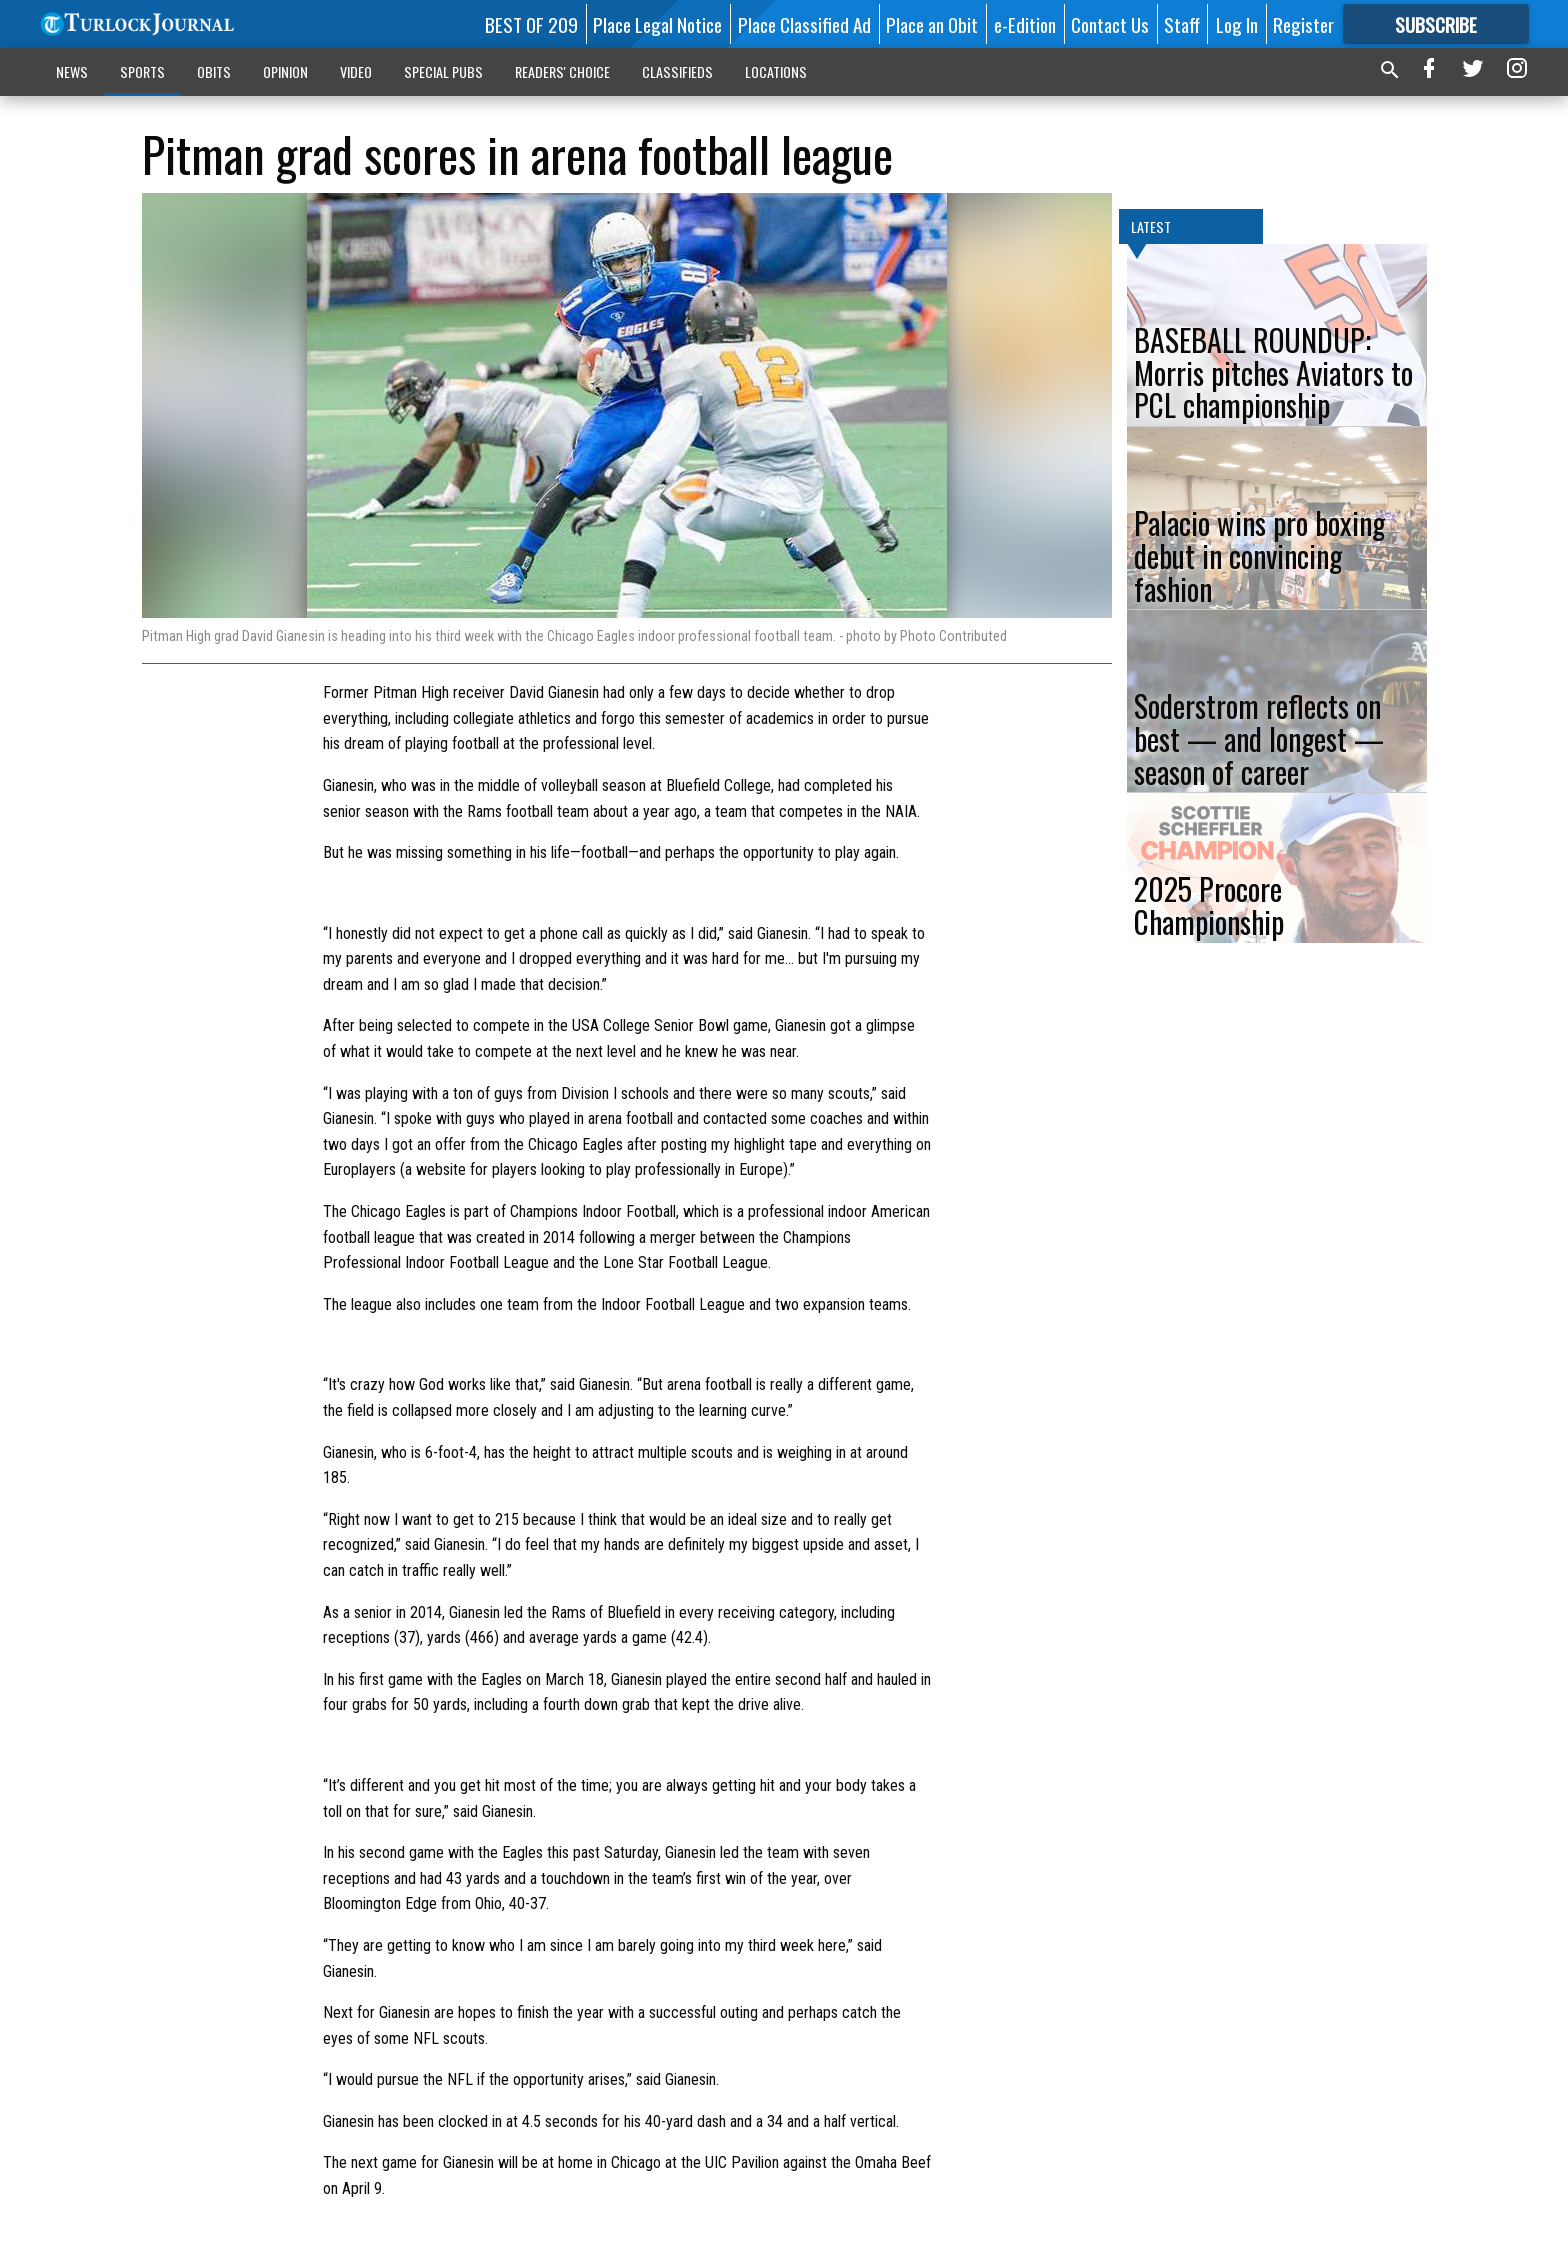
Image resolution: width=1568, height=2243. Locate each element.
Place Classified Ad (804, 24)
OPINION (285, 71)
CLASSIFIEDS (677, 71)
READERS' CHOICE (562, 71)
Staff (1182, 24)
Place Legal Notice (657, 24)
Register (1303, 24)
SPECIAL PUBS (443, 71)
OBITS (214, 71)
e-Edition (1025, 24)
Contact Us (1110, 24)
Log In (1237, 24)
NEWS (72, 71)
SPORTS (142, 71)
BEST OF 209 (531, 24)
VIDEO (356, 71)
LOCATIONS (776, 71)
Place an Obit (932, 24)
